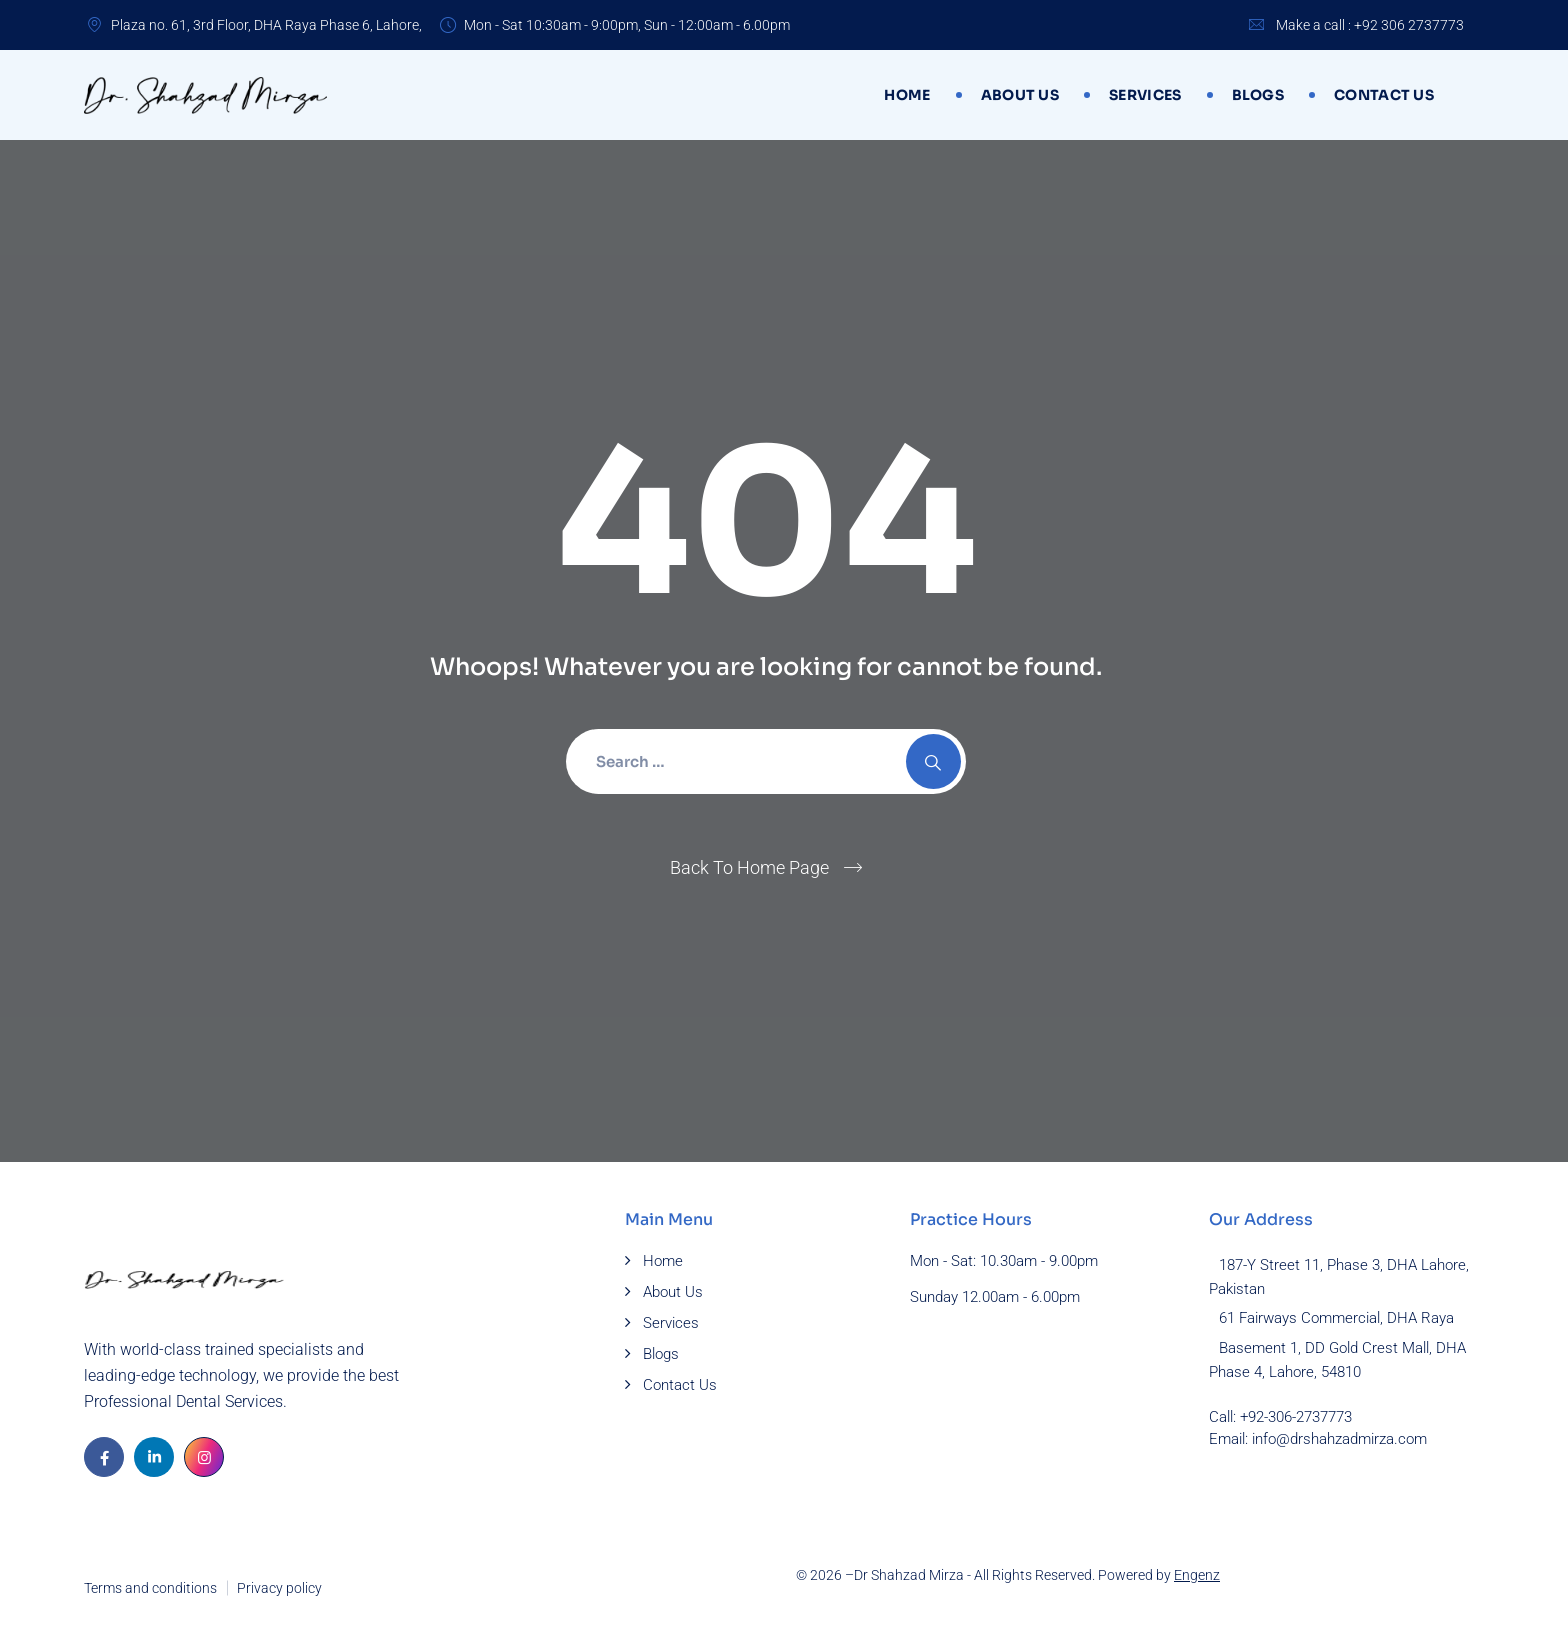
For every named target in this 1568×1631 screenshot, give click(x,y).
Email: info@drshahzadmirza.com (1318, 1439)
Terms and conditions (150, 1588)
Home (907, 95)
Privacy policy (279, 1588)
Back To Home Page (749, 867)
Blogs (1258, 95)
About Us (1020, 95)
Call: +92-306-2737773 (1280, 1417)
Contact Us (1384, 95)
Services (1145, 95)
